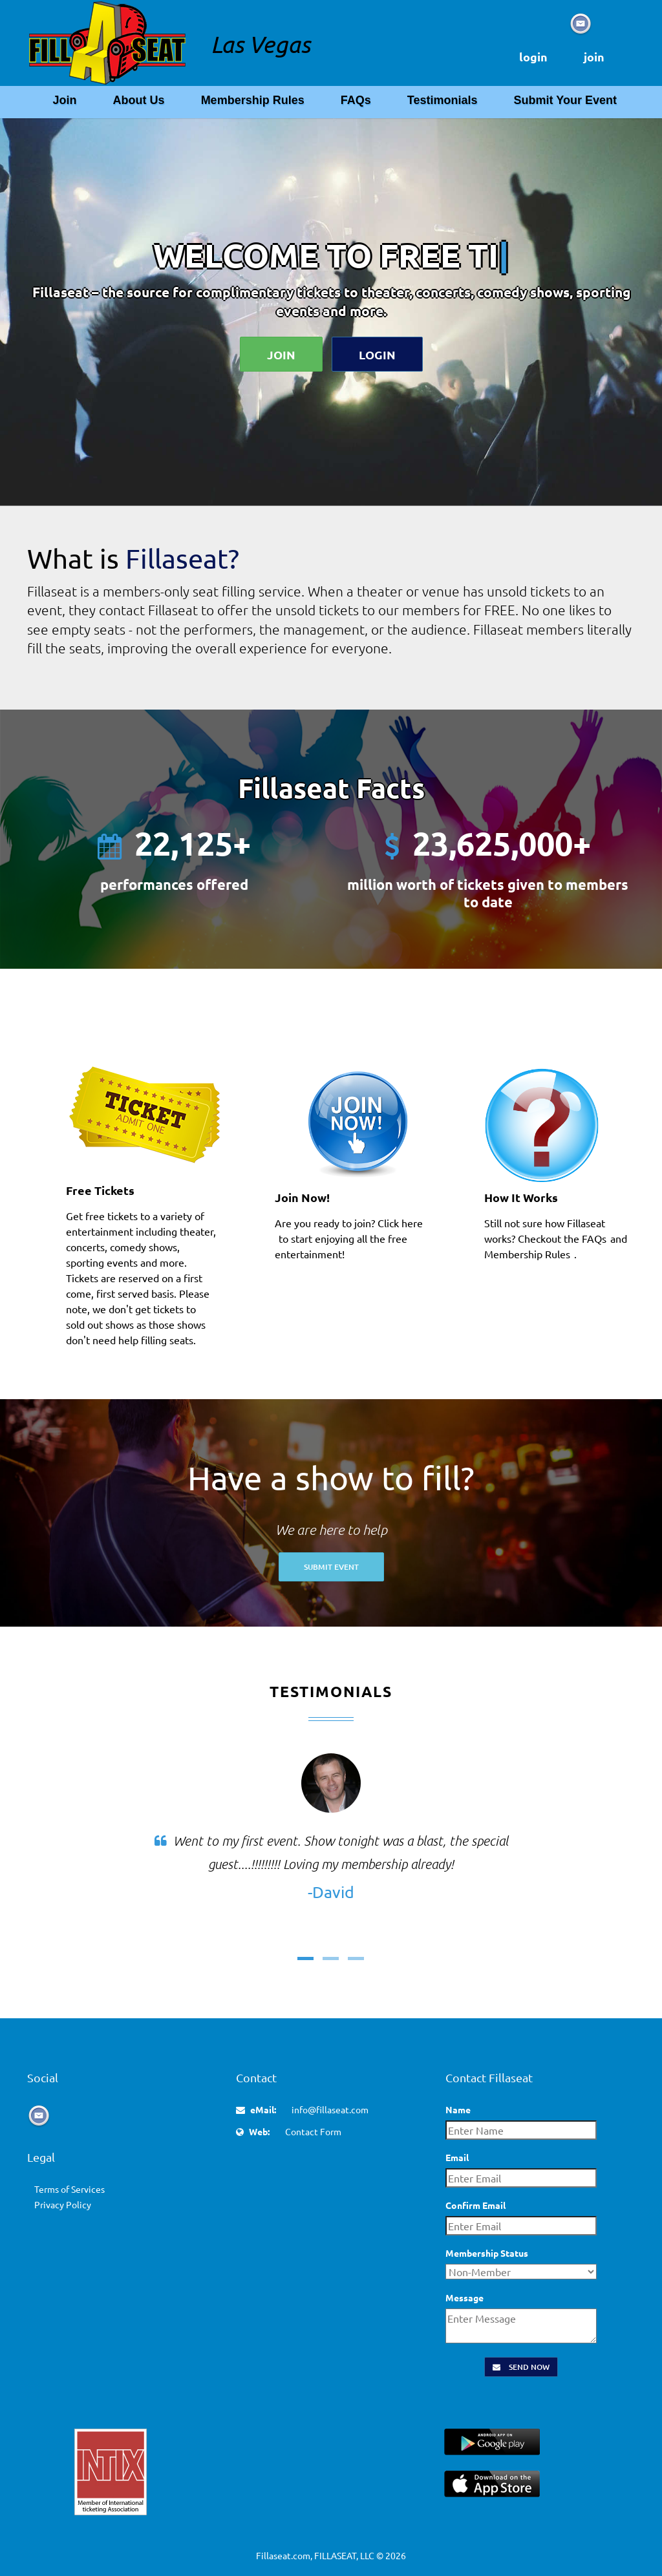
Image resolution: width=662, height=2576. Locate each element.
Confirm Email (475, 2205)
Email (457, 2157)
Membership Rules (252, 100)
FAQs (356, 100)
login (533, 56)
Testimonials (442, 100)
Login (377, 354)
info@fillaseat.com (330, 2109)
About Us (139, 100)
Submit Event (331, 1566)
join (594, 56)
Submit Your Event (565, 100)
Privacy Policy (62, 2204)
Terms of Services (69, 2189)
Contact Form (313, 2131)
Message (464, 2297)
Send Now (521, 2366)
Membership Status (486, 2253)
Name (458, 2109)
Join (64, 100)
